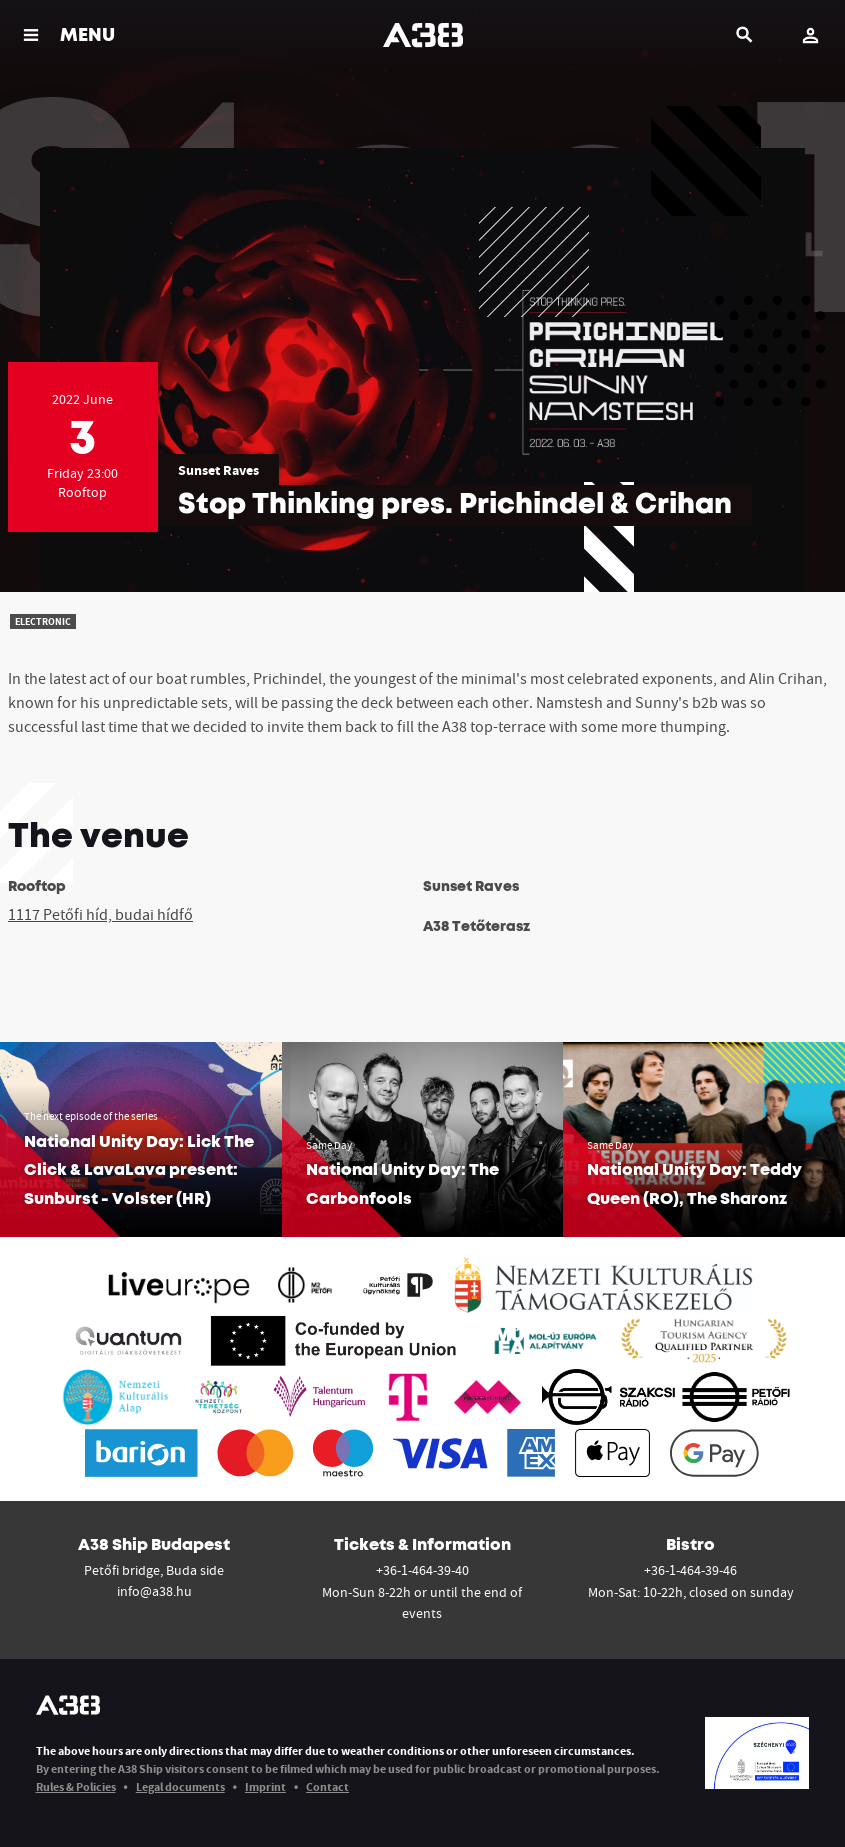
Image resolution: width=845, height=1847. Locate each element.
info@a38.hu (154, 1591)
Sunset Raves (218, 470)
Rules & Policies (76, 1786)
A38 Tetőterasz (476, 927)
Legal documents (180, 1786)
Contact (327, 1786)
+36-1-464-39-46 (690, 1570)
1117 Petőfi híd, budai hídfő (100, 914)
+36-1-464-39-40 (422, 1570)
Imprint (265, 1786)
